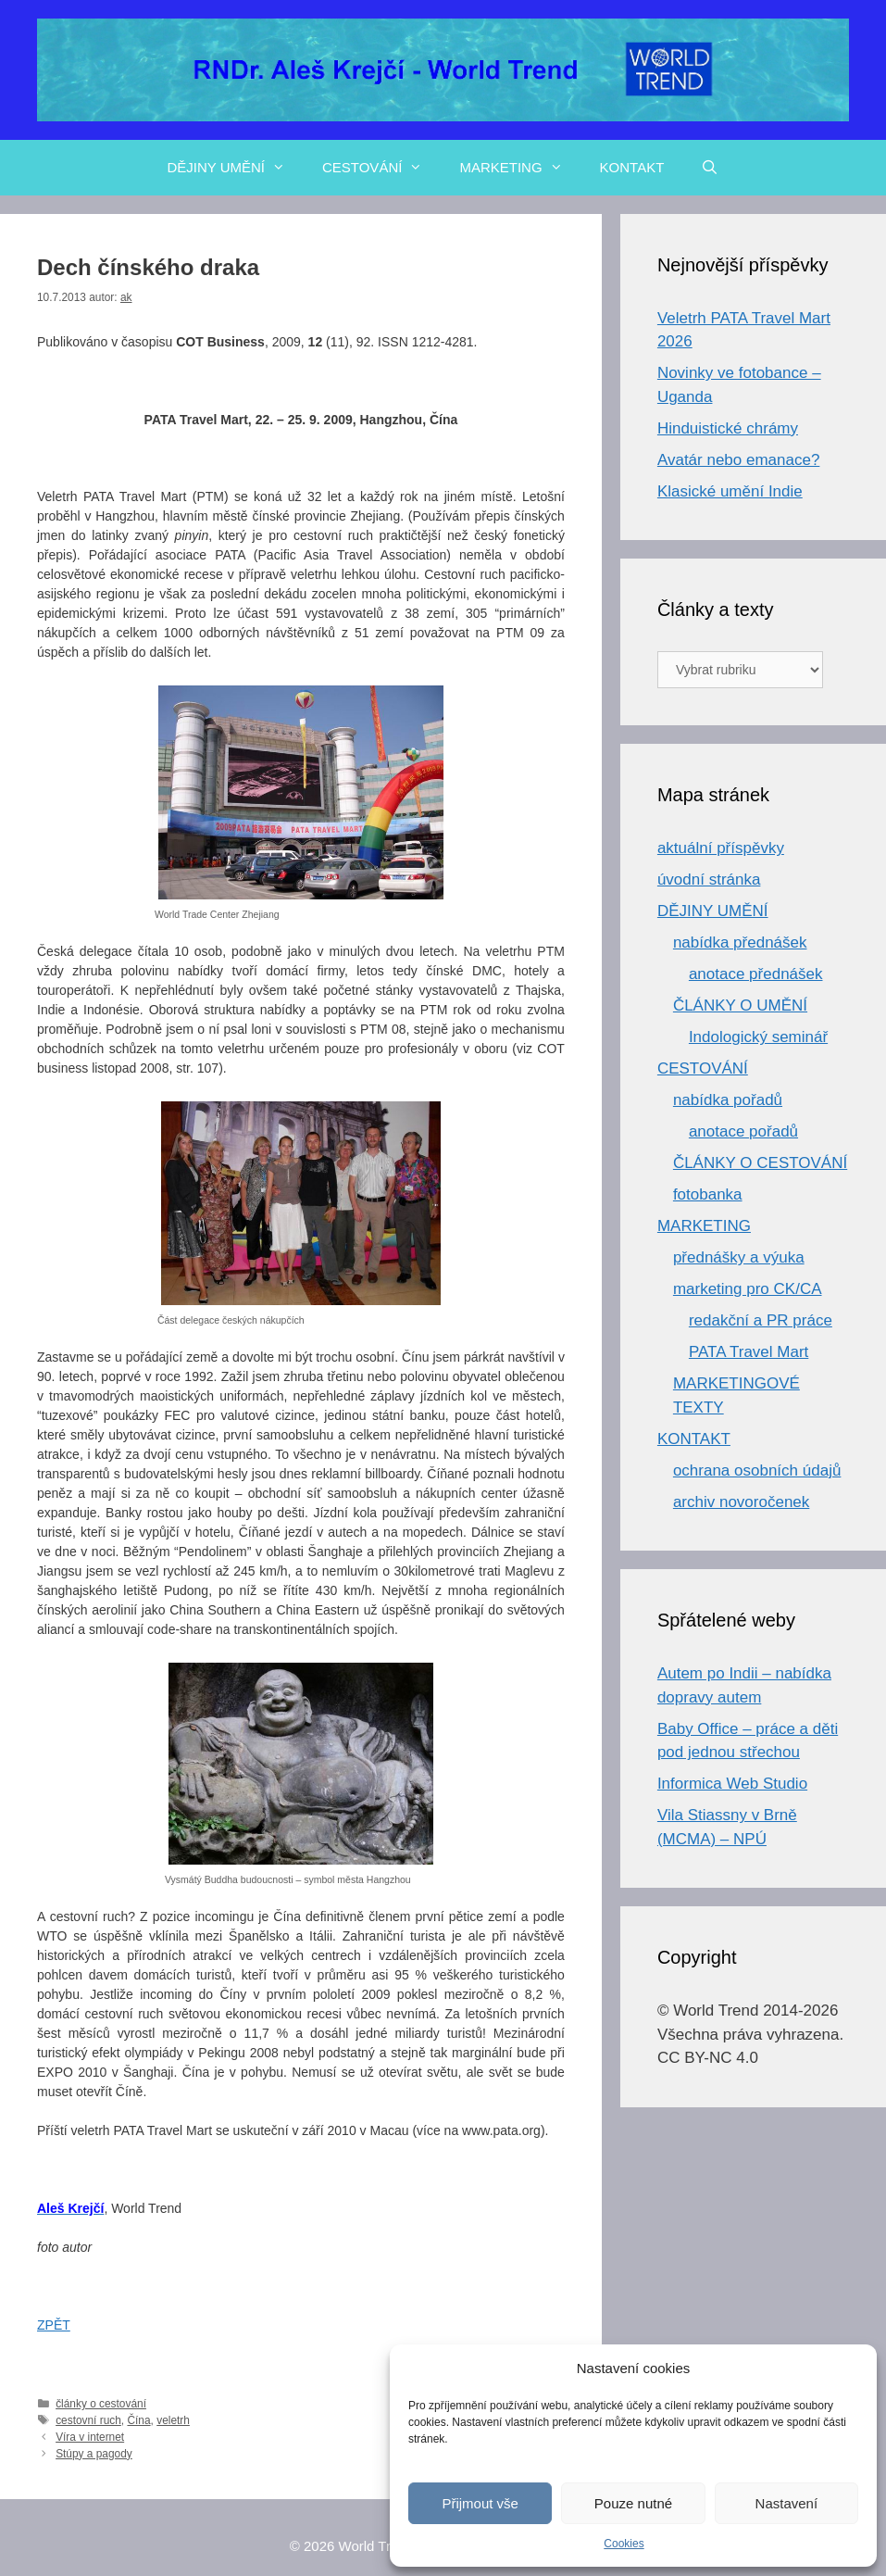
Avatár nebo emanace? (738, 460)
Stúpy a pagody (94, 2453)
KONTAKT (632, 167)
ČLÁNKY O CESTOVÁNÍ (760, 1163)
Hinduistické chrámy (727, 428)
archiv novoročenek (741, 1502)
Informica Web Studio (732, 1783)
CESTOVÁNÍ (381, 167)
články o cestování (101, 2403)
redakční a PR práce (760, 1320)
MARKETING (519, 167)
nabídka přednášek (740, 942)
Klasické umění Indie (730, 491)
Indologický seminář (758, 1037)
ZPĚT (53, 2325)
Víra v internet (90, 2437)
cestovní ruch (88, 2420)
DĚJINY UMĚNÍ (235, 167)
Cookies (623, 2543)
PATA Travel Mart (748, 1352)
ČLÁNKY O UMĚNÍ (740, 1005)
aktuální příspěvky (720, 848)
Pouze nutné (633, 2503)
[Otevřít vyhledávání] (709, 167)
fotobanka (707, 1194)
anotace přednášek (756, 974)
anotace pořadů (743, 1131)
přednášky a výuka (739, 1257)
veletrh (173, 2420)
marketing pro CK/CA (747, 1289)
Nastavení (786, 2503)
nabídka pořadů (727, 1100)
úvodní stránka (709, 879)
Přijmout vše (480, 2503)
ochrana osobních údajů (757, 1470)
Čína (138, 2420)
